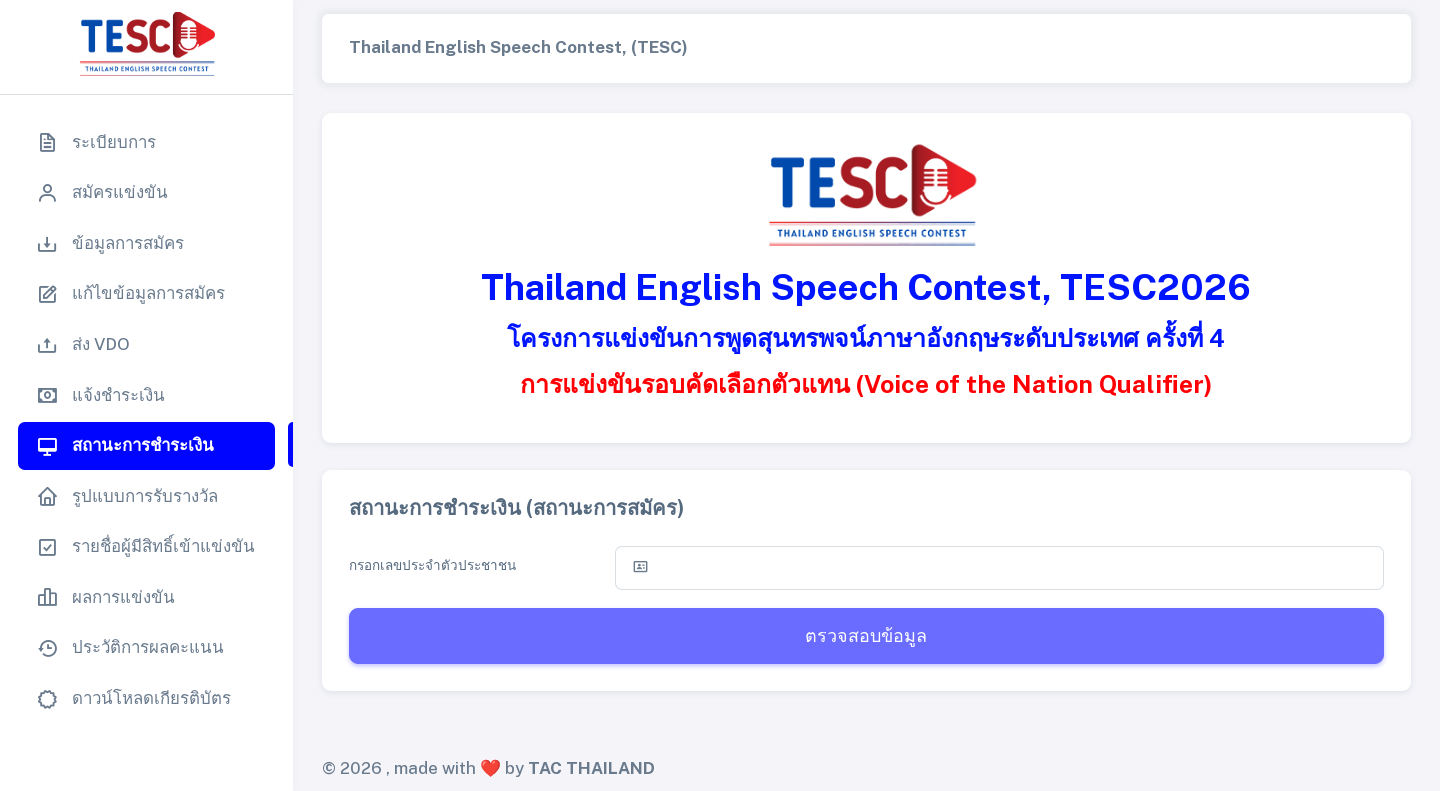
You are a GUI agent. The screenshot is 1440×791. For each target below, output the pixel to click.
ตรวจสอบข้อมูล (866, 635)
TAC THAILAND (591, 768)
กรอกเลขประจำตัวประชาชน (432, 565)
